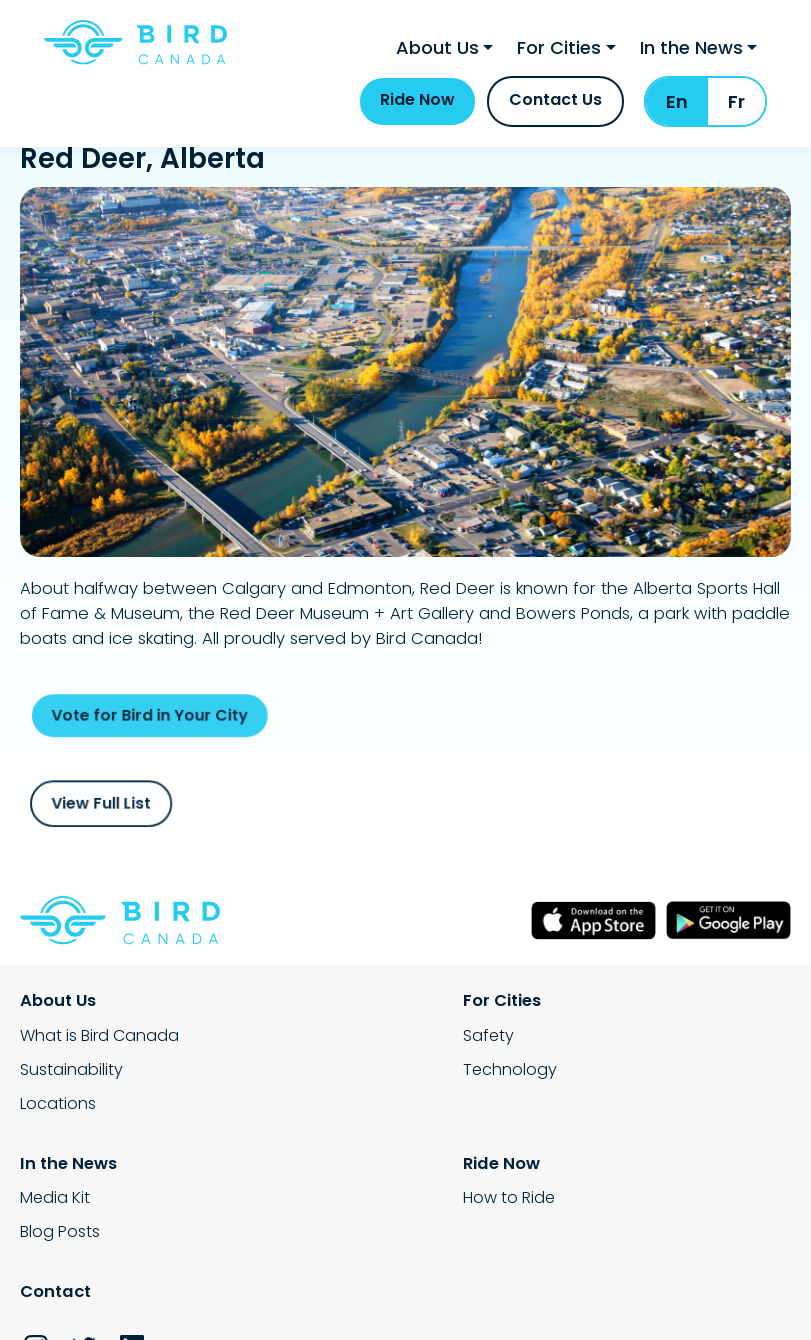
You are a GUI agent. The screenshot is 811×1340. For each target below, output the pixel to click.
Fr (736, 115)
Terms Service (342, 1297)
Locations (58, 1108)
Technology (334, 1074)
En (677, 115)
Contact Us (555, 113)
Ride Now (417, 113)
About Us (437, 55)
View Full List (142, 804)
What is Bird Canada (99, 1040)
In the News (691, 55)
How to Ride (66, 1205)
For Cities (559, 55)
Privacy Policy (203, 1297)
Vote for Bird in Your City (184, 716)
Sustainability (71, 1074)
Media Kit (589, 1040)
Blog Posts (594, 1074)
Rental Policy (69, 1297)
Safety (312, 1040)
